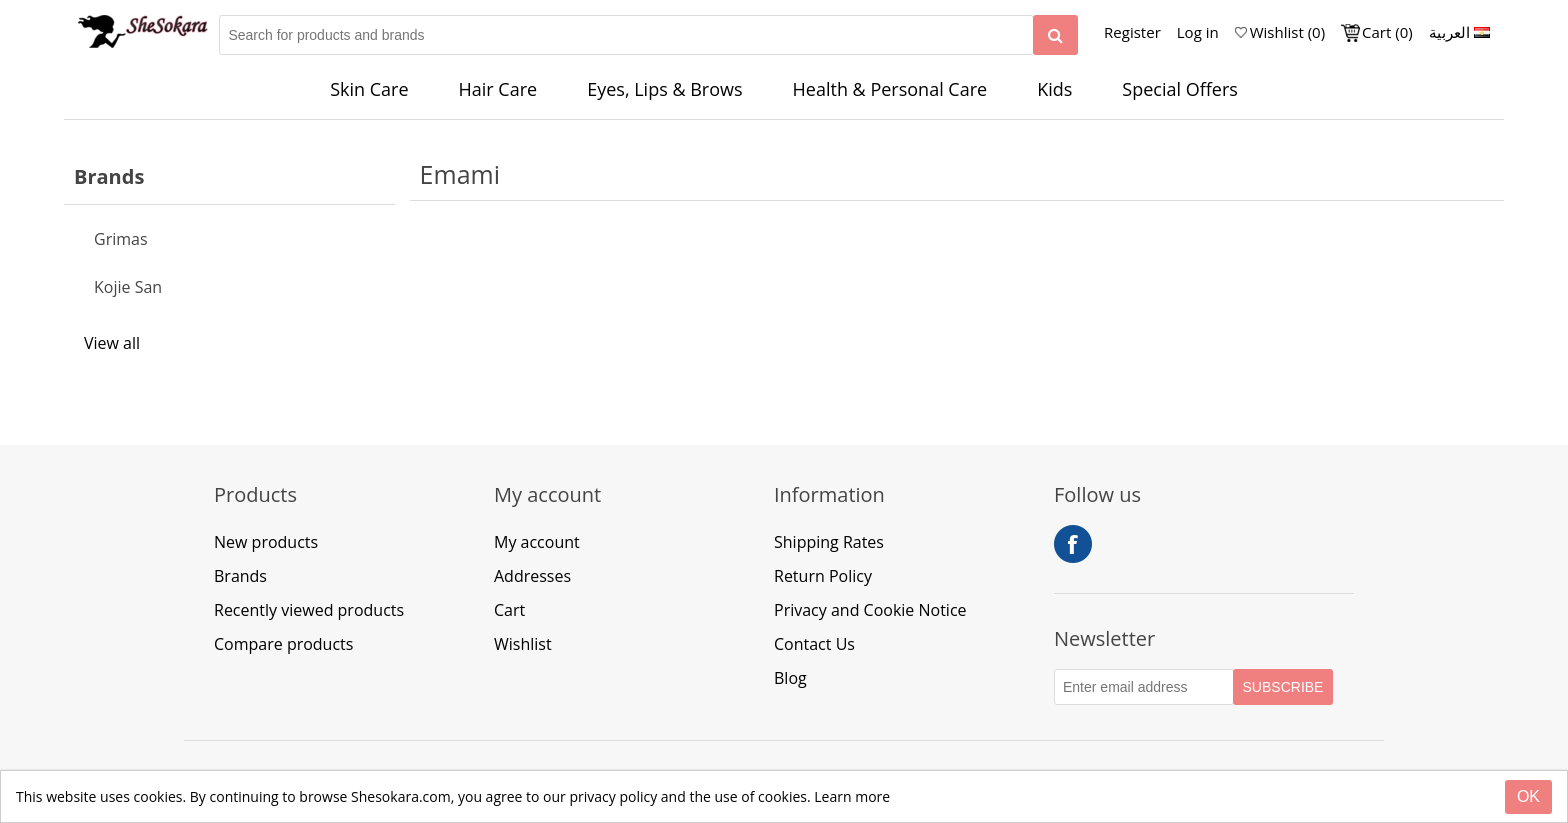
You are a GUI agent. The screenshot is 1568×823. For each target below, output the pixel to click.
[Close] (1528, 797)
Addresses (532, 576)
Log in (1198, 32)
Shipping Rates (829, 542)
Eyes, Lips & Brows (664, 89)
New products (266, 542)
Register (1132, 32)
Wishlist (523, 644)
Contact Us (814, 644)
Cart (509, 610)
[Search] (1055, 35)
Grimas (121, 239)
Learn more (852, 796)
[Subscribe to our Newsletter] (1144, 687)
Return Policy (823, 576)
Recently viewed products (309, 610)
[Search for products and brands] (626, 35)
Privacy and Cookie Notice (870, 610)
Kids (1054, 89)
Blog (790, 678)
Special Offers (1180, 89)
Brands (240, 576)
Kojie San (128, 287)
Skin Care (369, 89)
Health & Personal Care (890, 89)
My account (537, 542)
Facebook (1073, 544)
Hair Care (498, 89)
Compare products (283, 644)
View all (112, 343)
